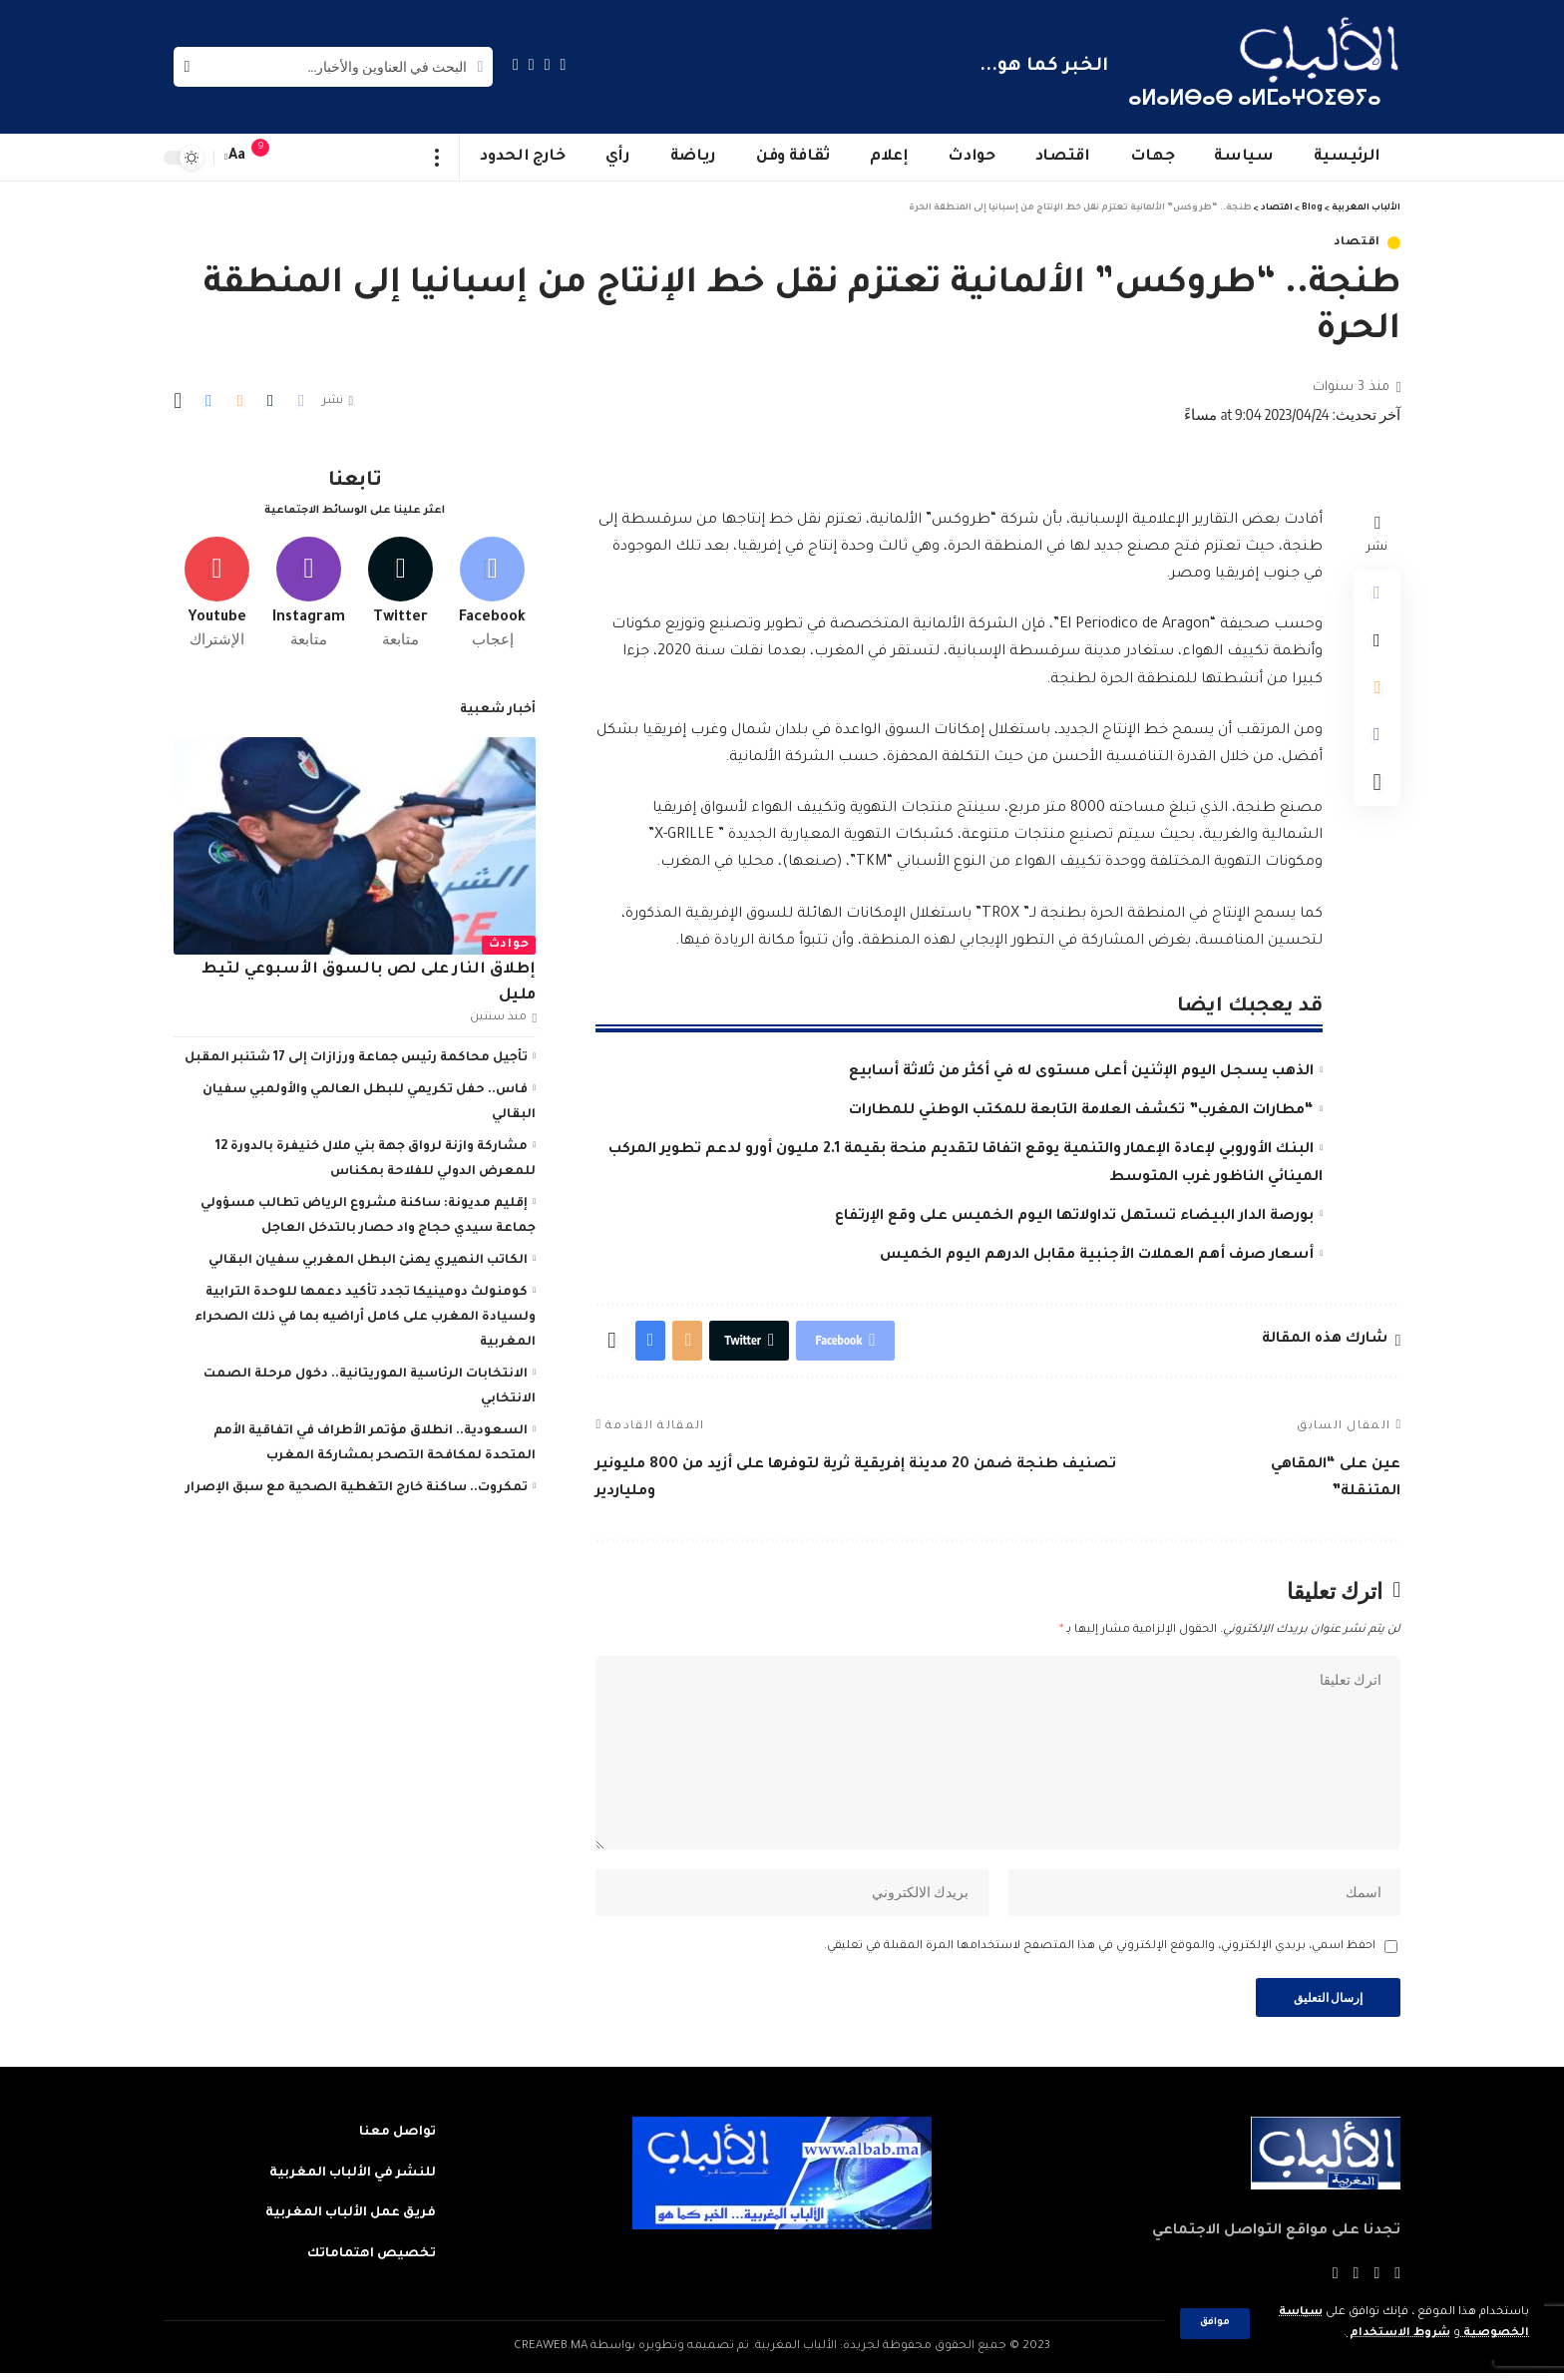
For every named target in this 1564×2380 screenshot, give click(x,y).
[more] (437, 158)
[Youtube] (217, 591)
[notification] (270, 158)
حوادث (509, 943)
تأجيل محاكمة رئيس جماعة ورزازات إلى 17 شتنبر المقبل (356, 1056)
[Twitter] (548, 64)
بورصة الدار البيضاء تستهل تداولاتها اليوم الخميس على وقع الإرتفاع (1074, 1217)
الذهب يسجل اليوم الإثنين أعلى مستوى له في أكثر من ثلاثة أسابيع (1081, 1072)
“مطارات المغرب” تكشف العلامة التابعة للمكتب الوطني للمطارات (1081, 1111)
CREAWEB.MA (550, 2353)
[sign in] (300, 158)
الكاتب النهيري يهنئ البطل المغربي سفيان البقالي (368, 1259)
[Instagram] (516, 64)
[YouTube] (532, 64)
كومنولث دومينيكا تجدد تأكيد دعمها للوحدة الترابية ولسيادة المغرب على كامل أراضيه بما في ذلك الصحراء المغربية (365, 1316)
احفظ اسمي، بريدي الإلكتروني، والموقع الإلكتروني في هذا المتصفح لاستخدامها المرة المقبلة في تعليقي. (1099, 1952)
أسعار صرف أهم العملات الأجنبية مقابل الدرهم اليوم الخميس (1097, 1256)
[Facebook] (564, 64)
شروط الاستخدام (1398, 2333)
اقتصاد (1357, 242)
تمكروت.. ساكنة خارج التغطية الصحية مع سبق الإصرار (357, 1486)
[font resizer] (237, 157)
